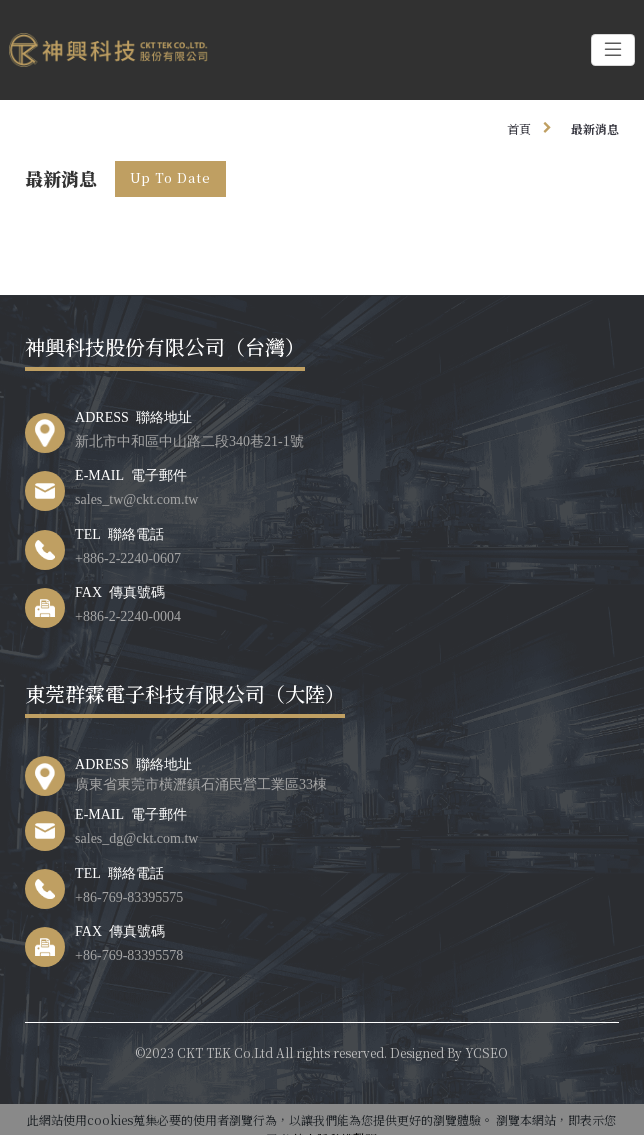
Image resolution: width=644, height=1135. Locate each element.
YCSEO (486, 1052)
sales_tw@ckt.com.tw (136, 498)
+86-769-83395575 (129, 896)
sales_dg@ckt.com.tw (136, 837)
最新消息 (595, 128)
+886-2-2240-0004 (128, 615)
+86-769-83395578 (129, 954)
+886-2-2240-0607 (128, 557)
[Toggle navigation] (613, 50)
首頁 (519, 128)
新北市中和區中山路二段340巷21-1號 (189, 440)
